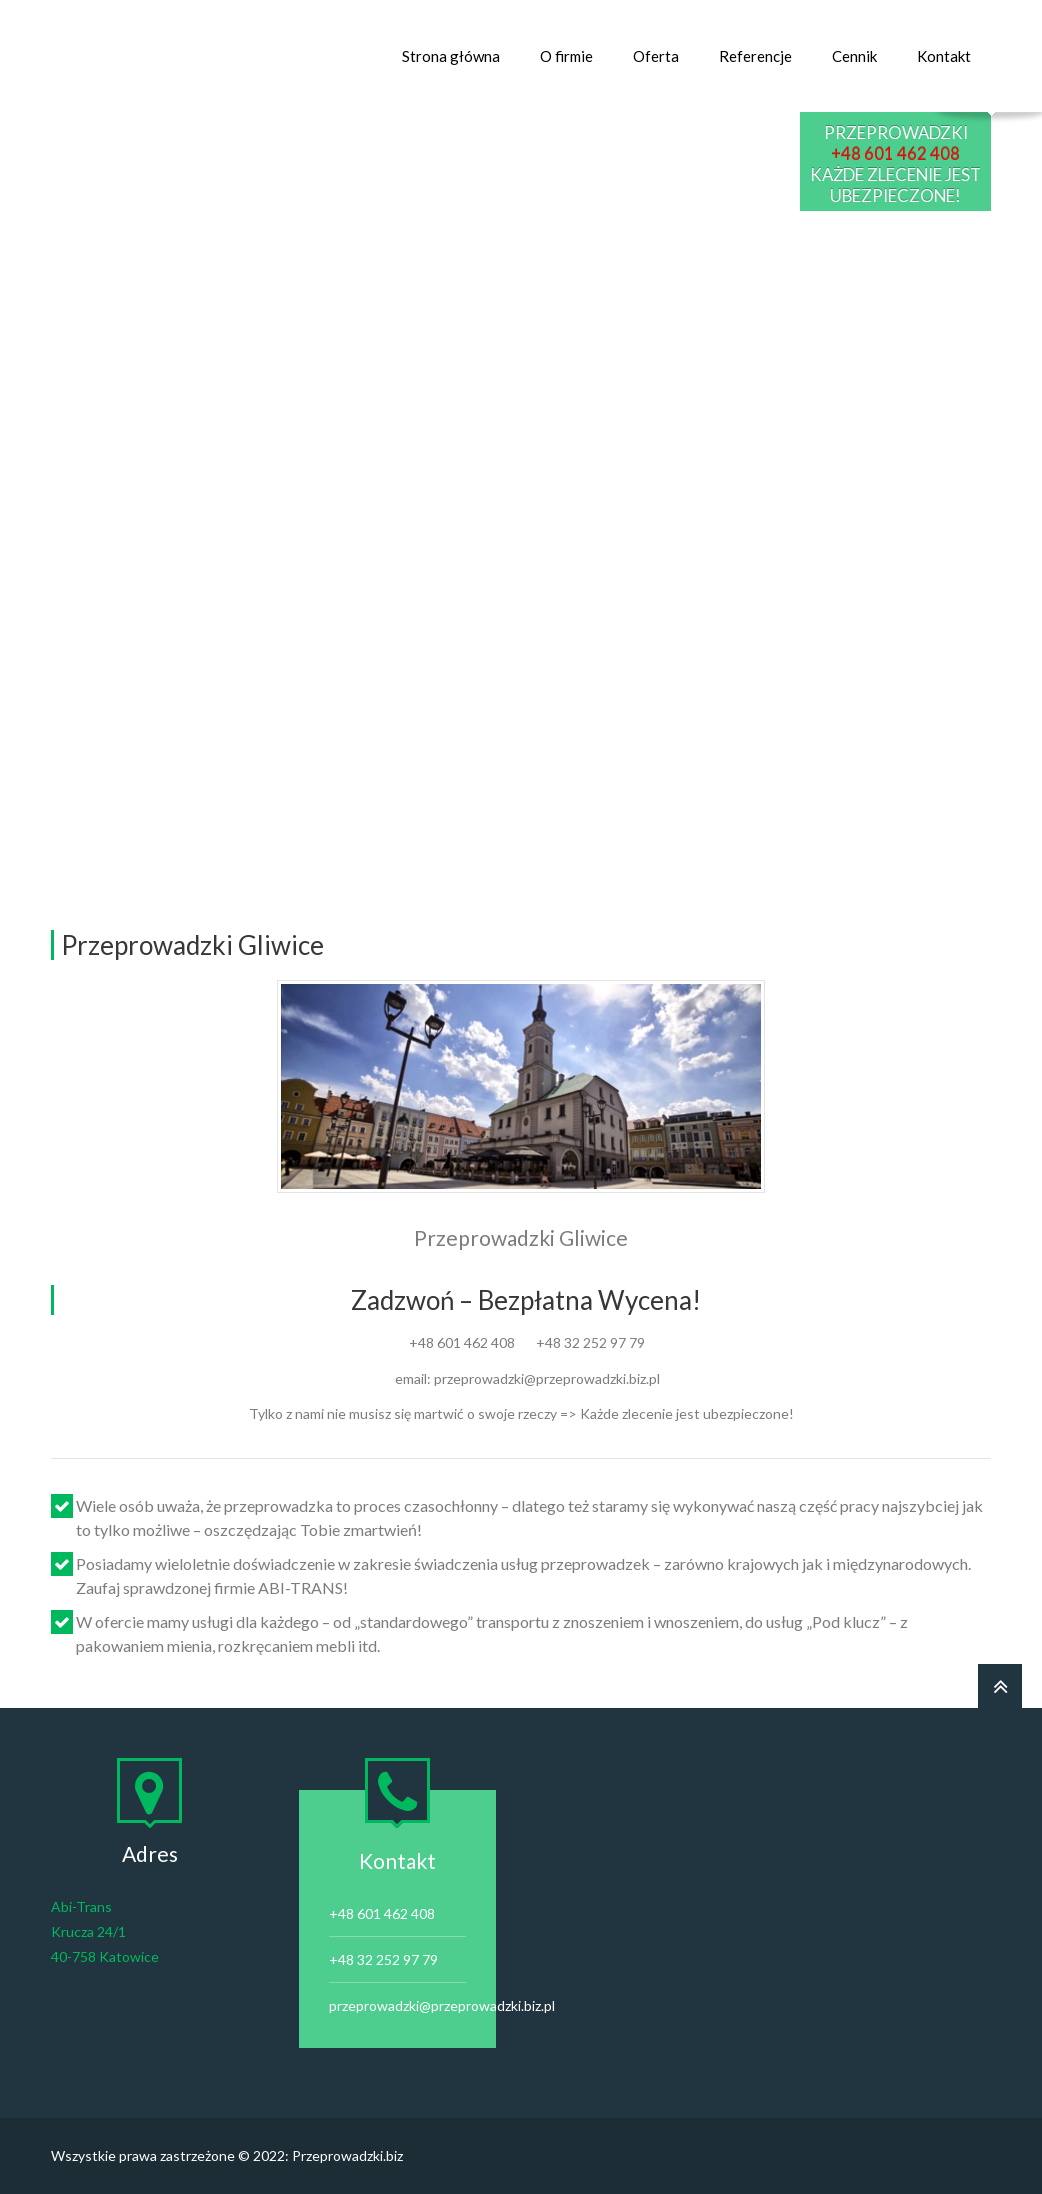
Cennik (854, 56)
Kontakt (944, 56)
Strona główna (451, 56)
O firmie (566, 56)
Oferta (656, 56)
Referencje (755, 56)
